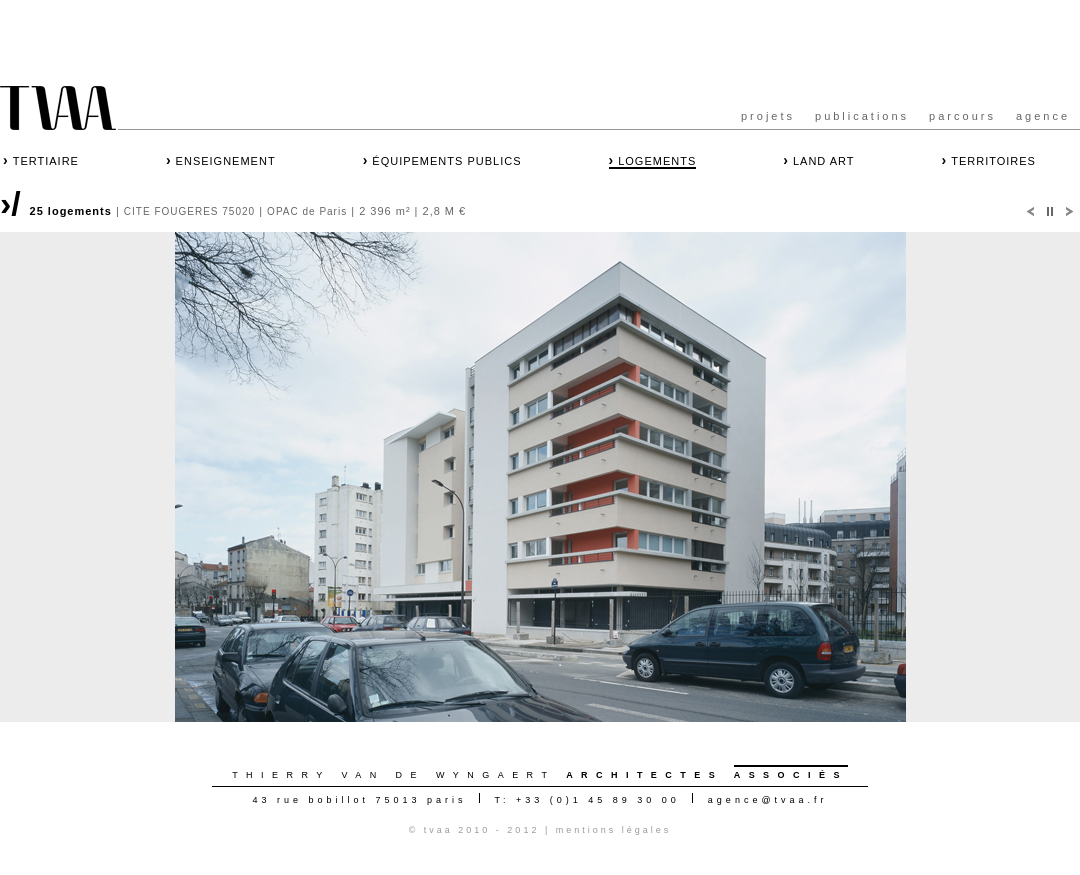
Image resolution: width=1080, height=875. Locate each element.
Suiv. (1070, 212)
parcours (962, 116)
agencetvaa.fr (768, 800)
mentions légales (614, 830)
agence (1043, 116)
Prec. (1030, 212)
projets (768, 116)
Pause (1050, 212)
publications (862, 116)
